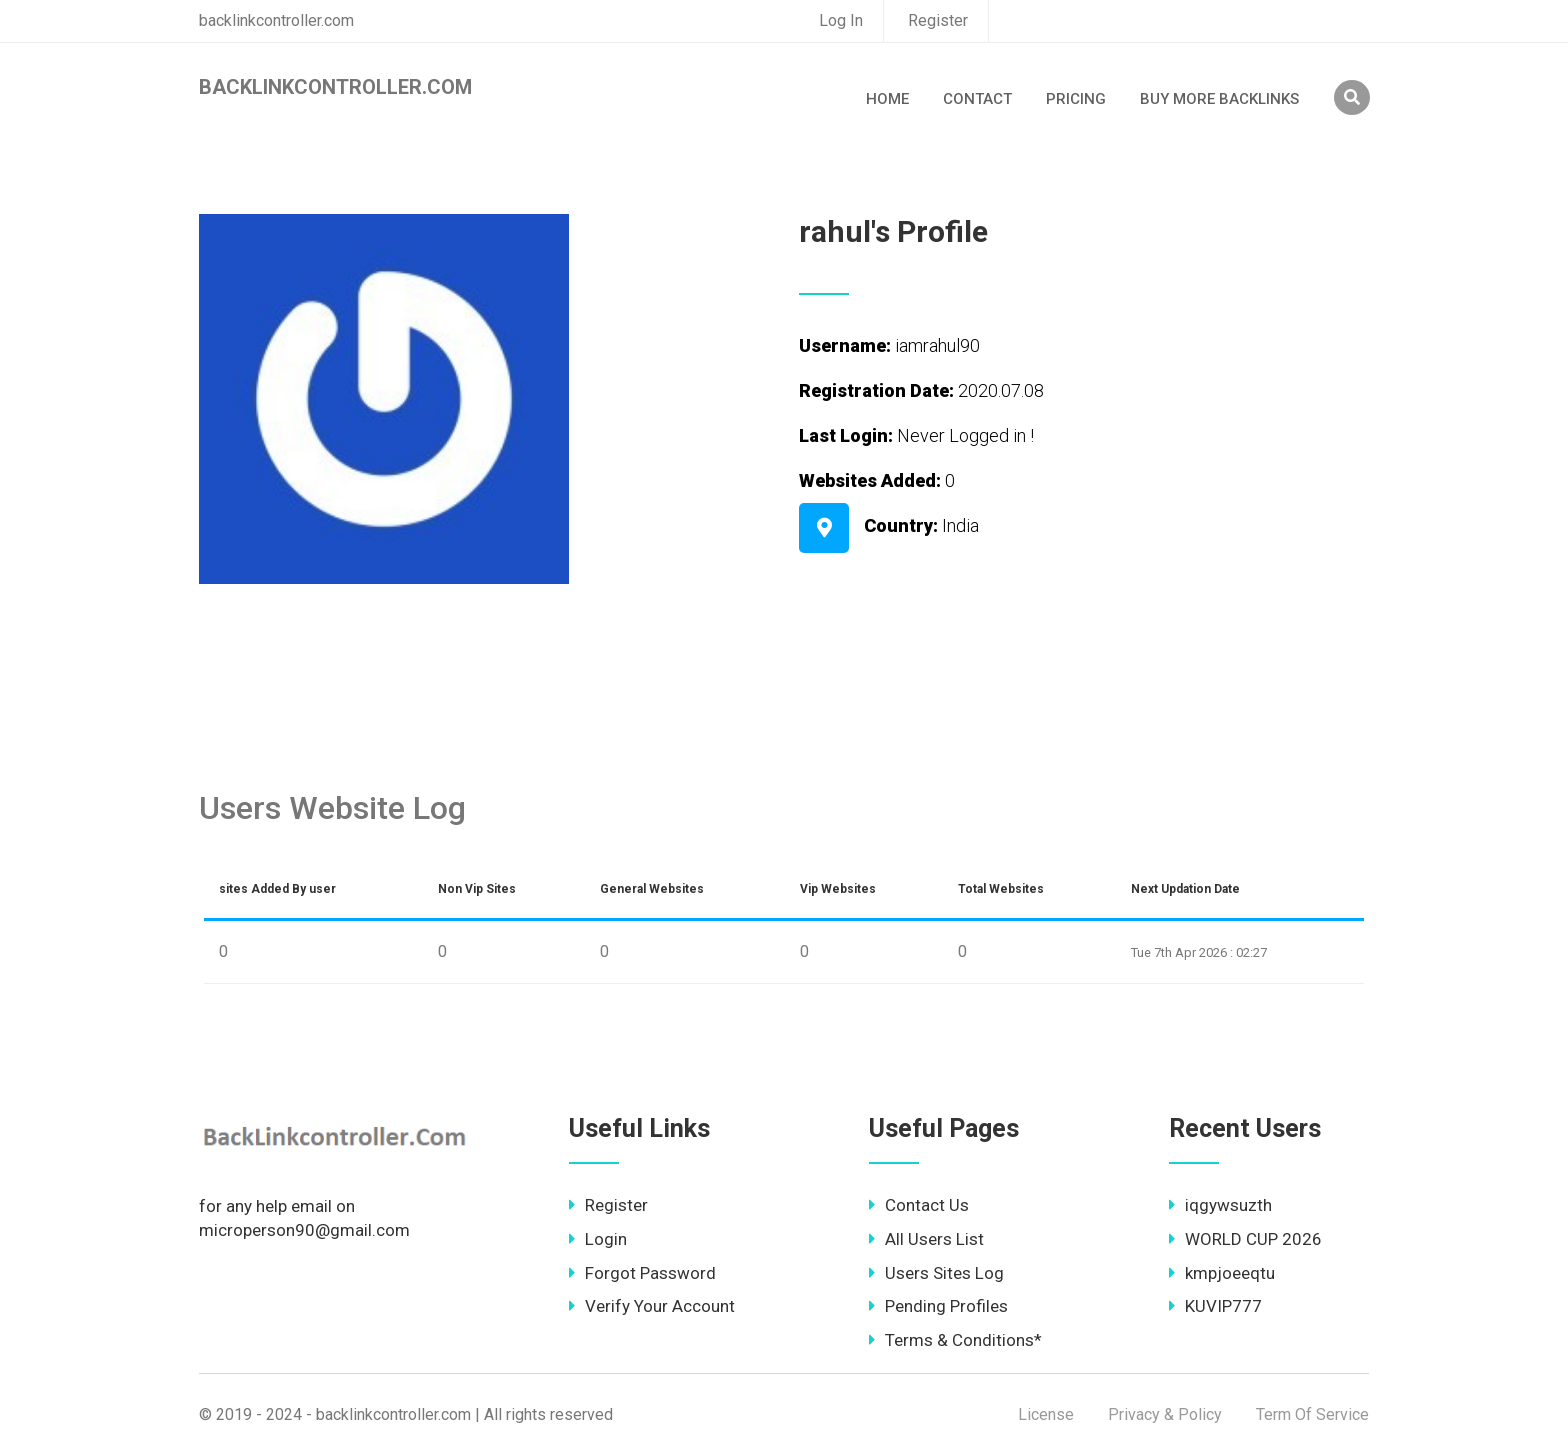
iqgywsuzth (1220, 1205)
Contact (977, 99)
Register (938, 20)
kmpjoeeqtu (1222, 1273)
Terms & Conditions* (955, 1340)
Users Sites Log (936, 1273)
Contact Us (919, 1205)
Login (598, 1239)
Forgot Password (642, 1273)
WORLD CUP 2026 (1245, 1239)
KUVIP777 (1215, 1306)
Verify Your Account (652, 1306)
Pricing (1076, 99)
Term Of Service (1312, 1414)
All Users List (926, 1239)
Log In (841, 20)
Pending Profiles (938, 1306)
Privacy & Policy (1165, 1414)
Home (887, 99)
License (1046, 1414)
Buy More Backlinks (1219, 99)
